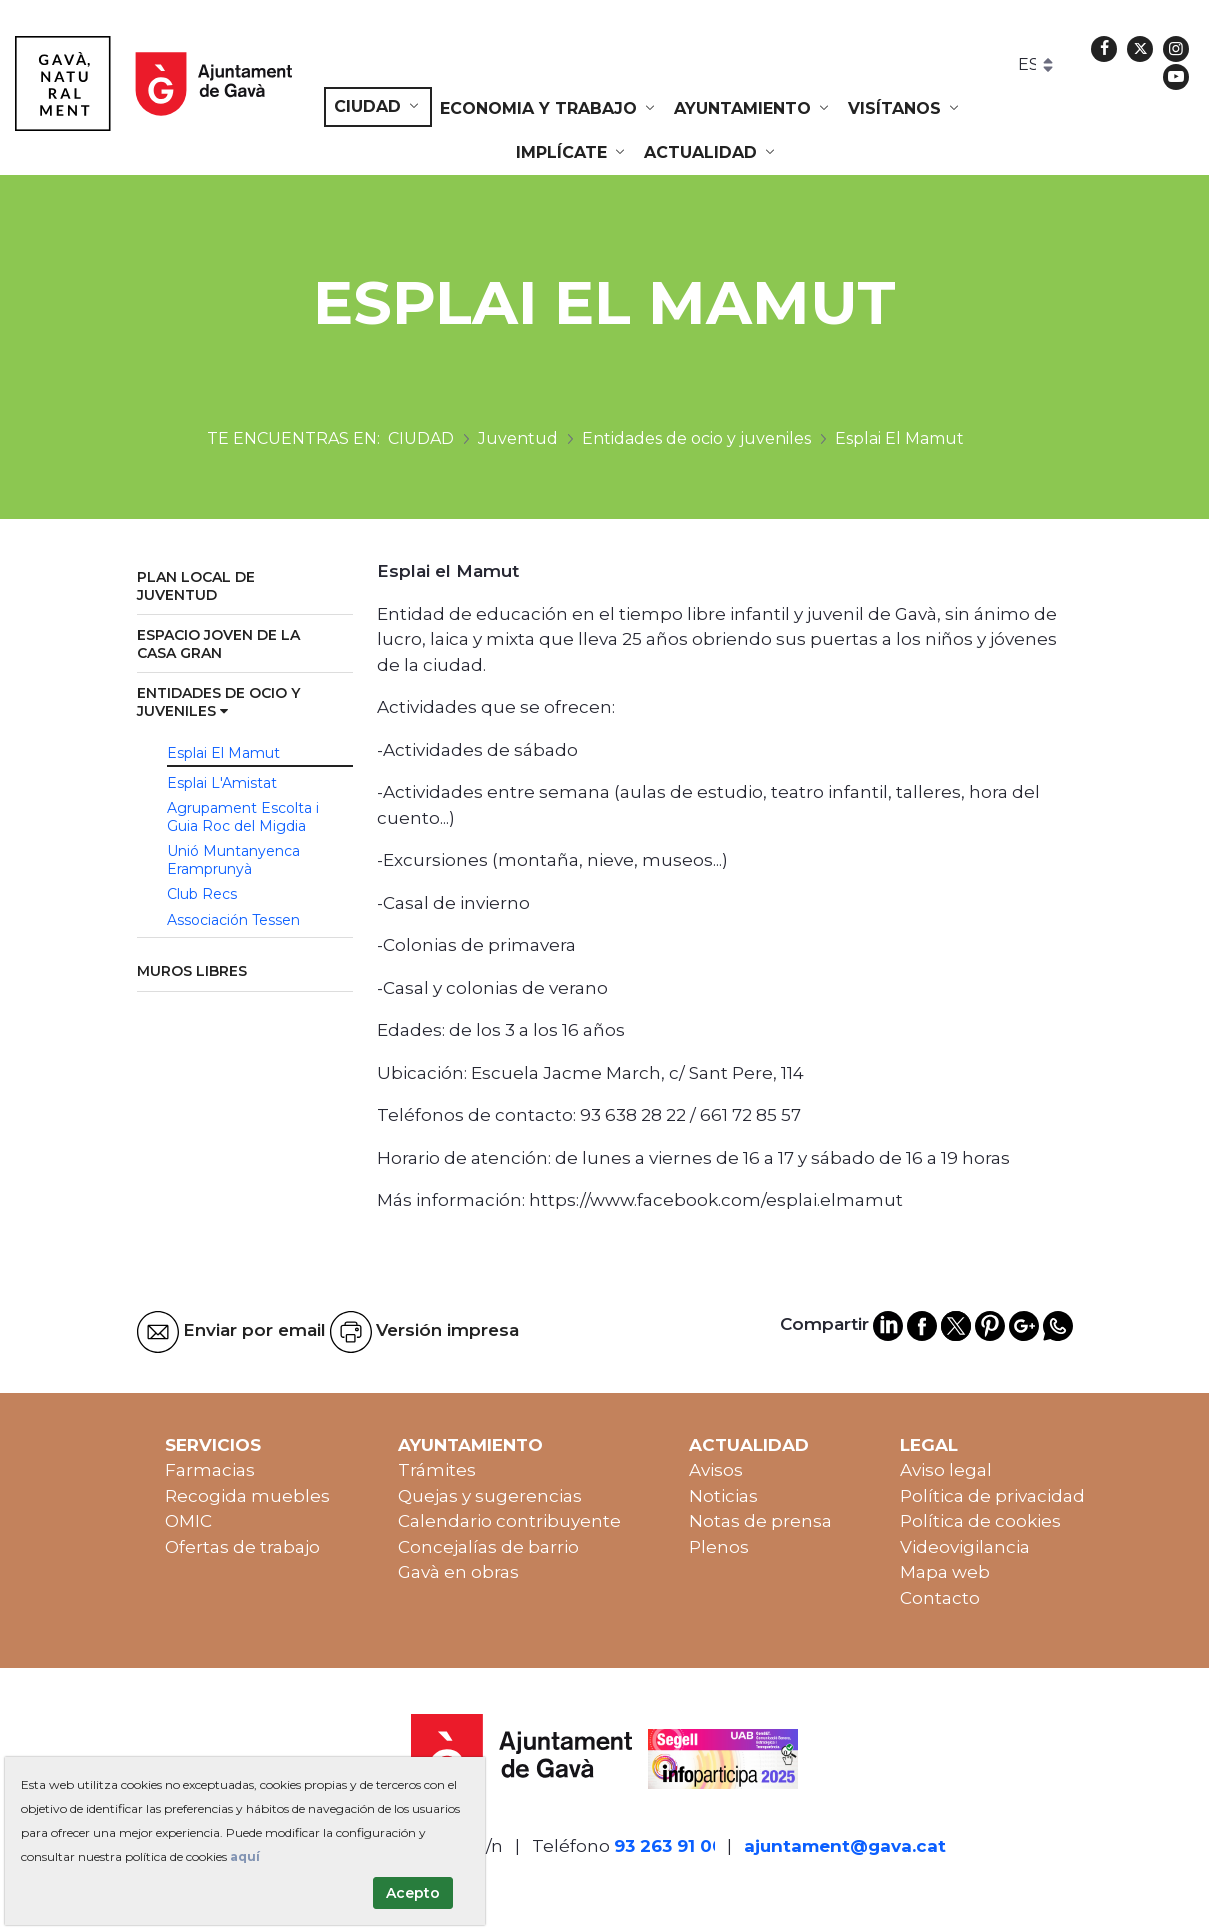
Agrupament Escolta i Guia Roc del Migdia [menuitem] (243, 817)
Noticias (723, 1496)
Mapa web (945, 1572)
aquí (245, 1856)
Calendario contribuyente (509, 1521)
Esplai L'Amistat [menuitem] (222, 783)
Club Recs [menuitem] (202, 894)
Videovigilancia (965, 1547)
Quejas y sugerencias (490, 1496)
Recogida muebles (247, 1496)
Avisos (716, 1470)
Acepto (413, 1893)
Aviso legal (946, 1470)
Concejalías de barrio (488, 1547)
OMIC (188, 1521)
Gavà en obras (458, 1572)
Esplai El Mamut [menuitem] (223, 753)
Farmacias (210, 1470)
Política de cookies (980, 1521)
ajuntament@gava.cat (845, 1846)
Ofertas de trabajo (242, 1547)
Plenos (719, 1547)
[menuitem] (378, 107)
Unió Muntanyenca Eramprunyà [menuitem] (233, 860)
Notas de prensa (760, 1521)
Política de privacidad (992, 1496)
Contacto (940, 1598)
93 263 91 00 (669, 1846)
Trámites (437, 1470)
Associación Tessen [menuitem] (233, 920)
